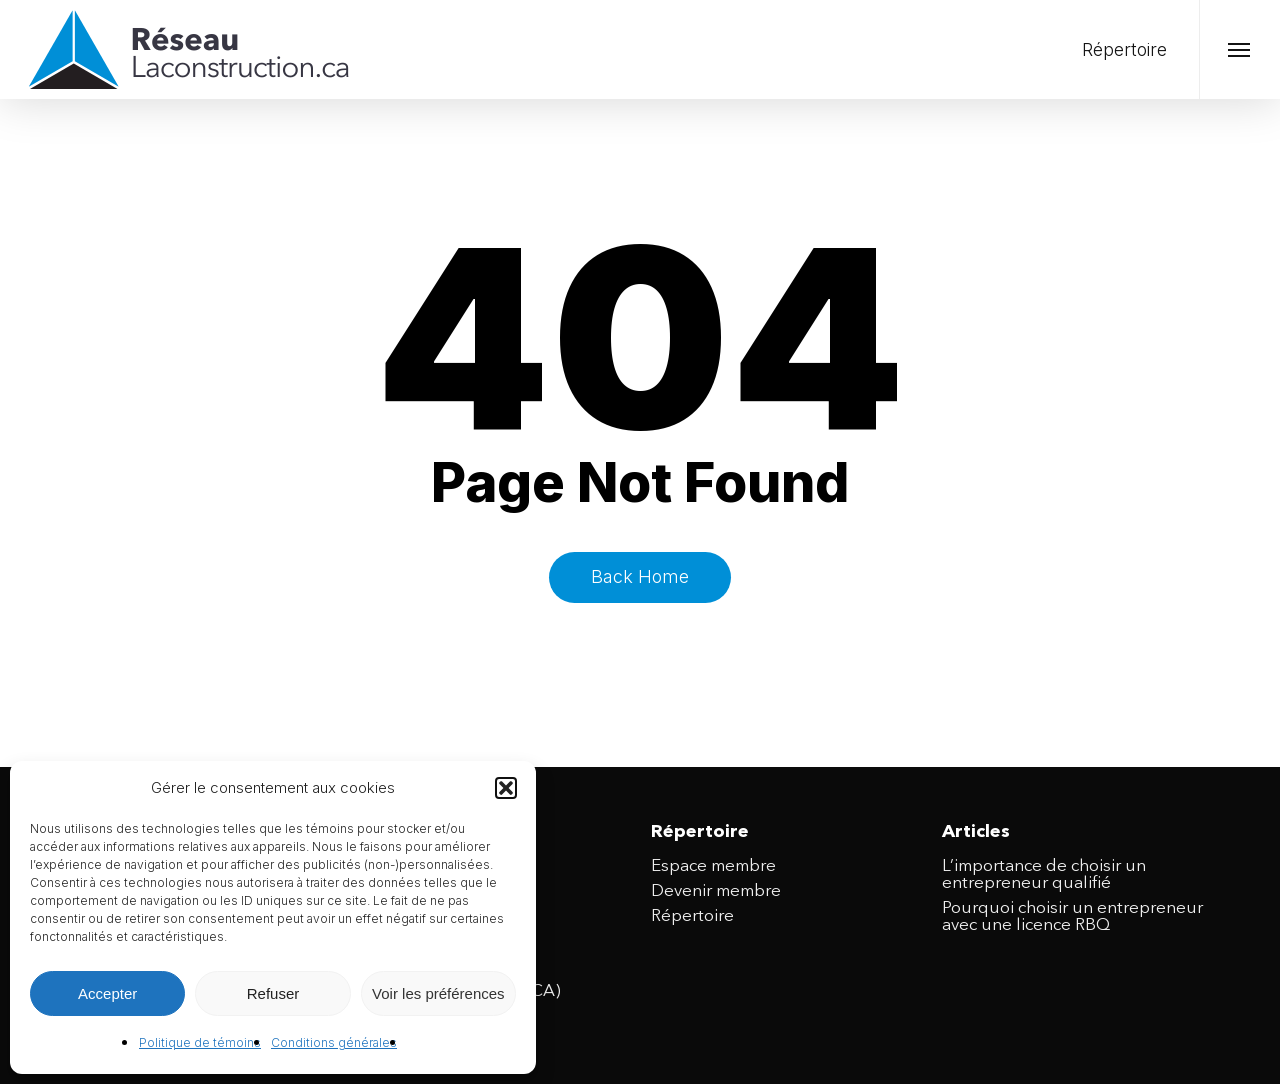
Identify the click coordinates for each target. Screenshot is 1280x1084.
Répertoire (692, 916)
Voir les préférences (438, 993)
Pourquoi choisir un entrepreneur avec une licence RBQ (1072, 917)
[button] (506, 788)
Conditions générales (334, 1042)
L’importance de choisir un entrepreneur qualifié (1044, 875)
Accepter (107, 993)
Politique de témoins (200, 1042)
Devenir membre (716, 891)
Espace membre (713, 866)
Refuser (273, 993)
